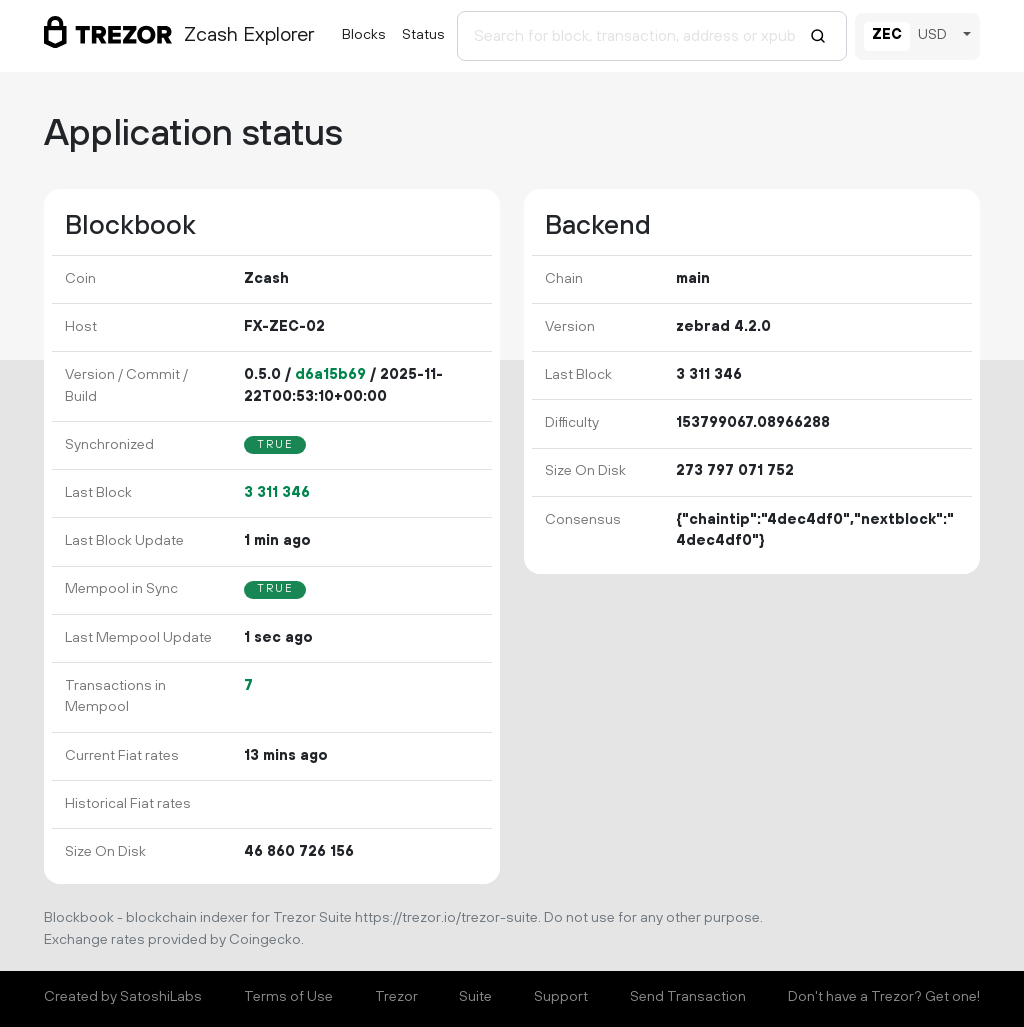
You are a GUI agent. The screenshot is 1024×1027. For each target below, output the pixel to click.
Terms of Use (288, 997)
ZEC (887, 35)
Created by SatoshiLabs (123, 997)
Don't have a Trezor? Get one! (884, 997)
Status (423, 35)
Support (561, 997)
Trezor (396, 997)
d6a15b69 (330, 375)
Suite (475, 997)
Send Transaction (688, 997)
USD (932, 35)
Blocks (364, 35)
